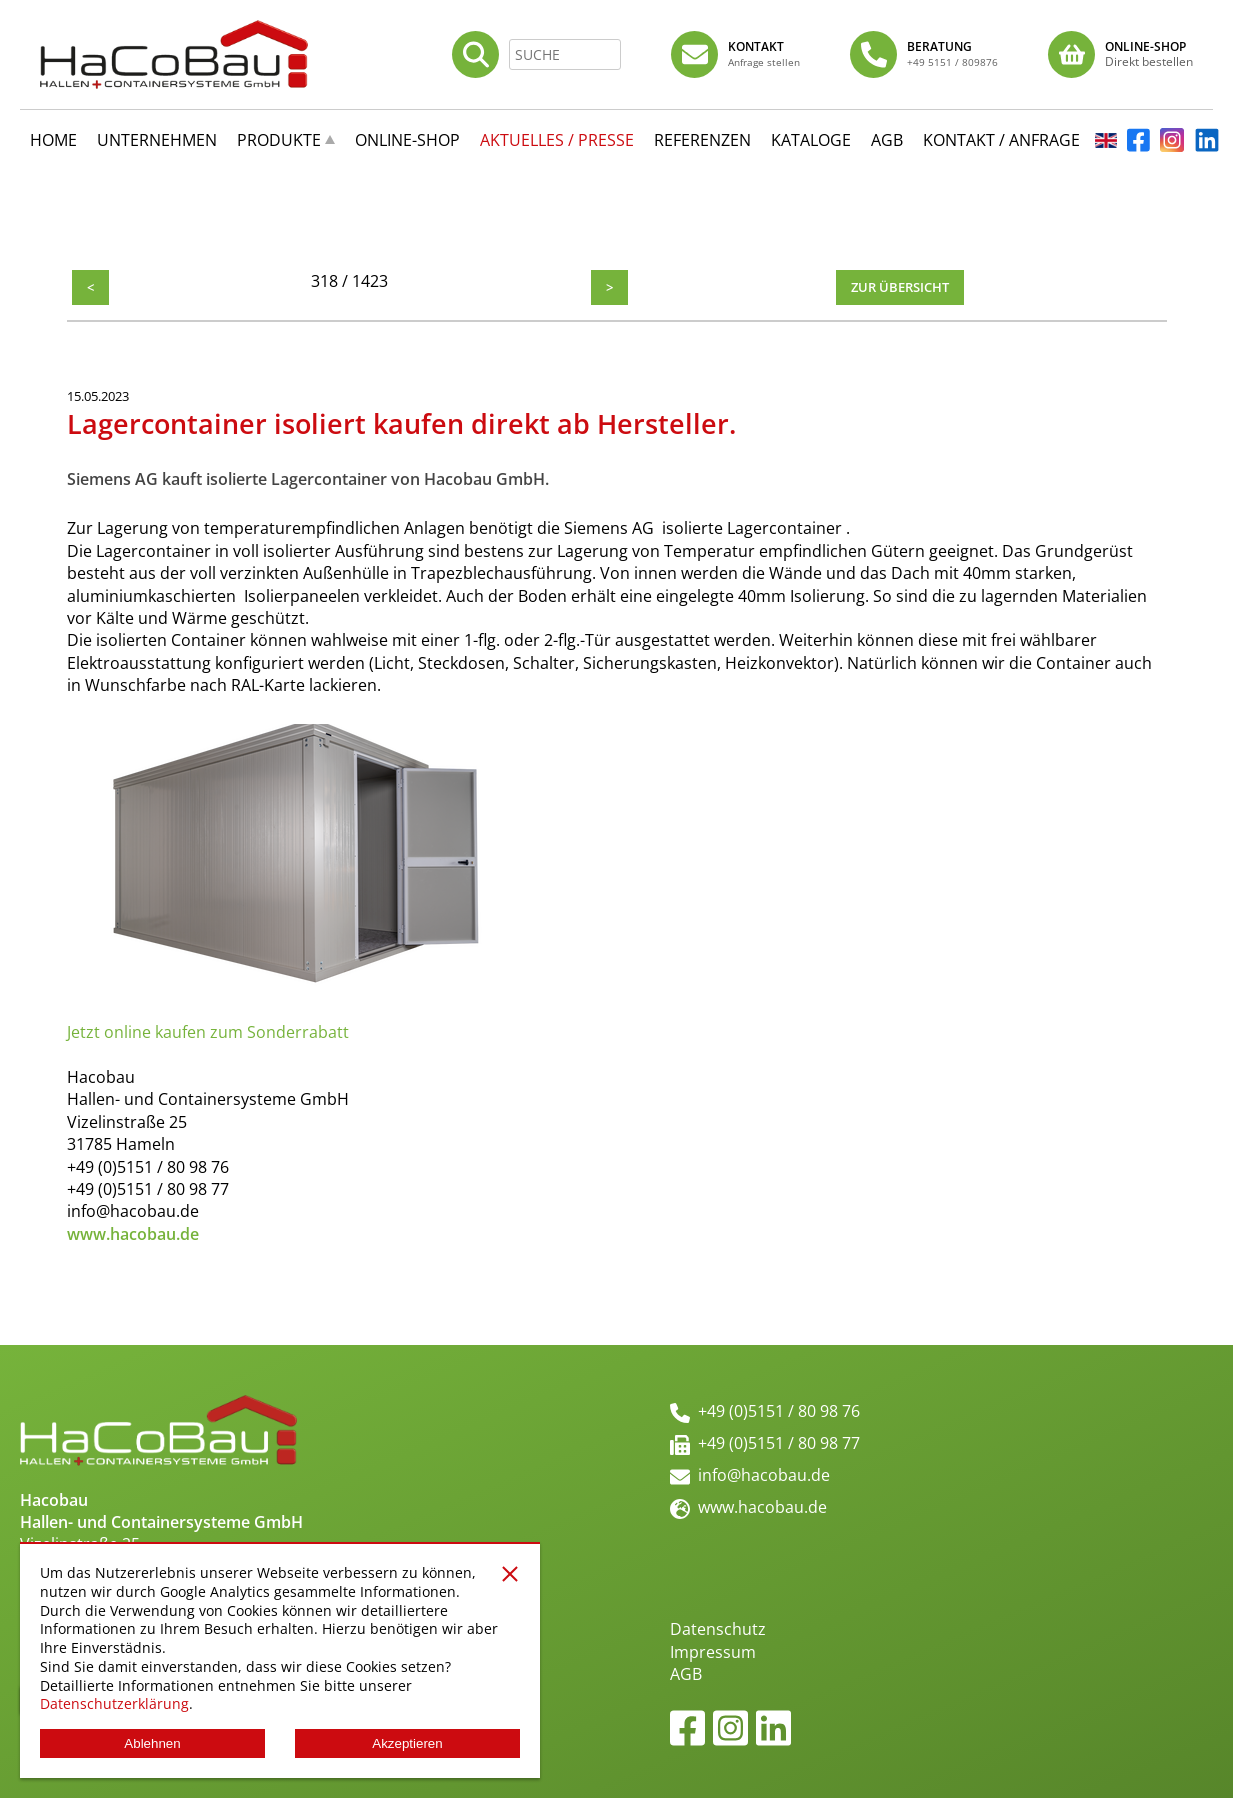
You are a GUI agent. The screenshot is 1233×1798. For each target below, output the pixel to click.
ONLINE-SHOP (407, 140)
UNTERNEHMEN (157, 140)
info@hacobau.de (764, 1475)
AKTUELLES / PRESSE (557, 140)
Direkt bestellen (1149, 61)
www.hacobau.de (762, 1507)
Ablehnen (152, 1743)
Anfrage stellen (764, 62)
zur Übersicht (900, 287)
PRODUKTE (279, 140)
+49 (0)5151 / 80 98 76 (779, 1411)
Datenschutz (718, 1629)
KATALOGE (811, 140)
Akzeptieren (407, 1743)
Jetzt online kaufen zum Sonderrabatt (208, 1032)
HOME (53, 140)
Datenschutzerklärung (114, 1703)
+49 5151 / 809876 (952, 62)
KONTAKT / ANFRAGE (1001, 140)
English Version (1106, 146)
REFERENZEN (702, 140)
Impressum (713, 1652)
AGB (686, 1674)
